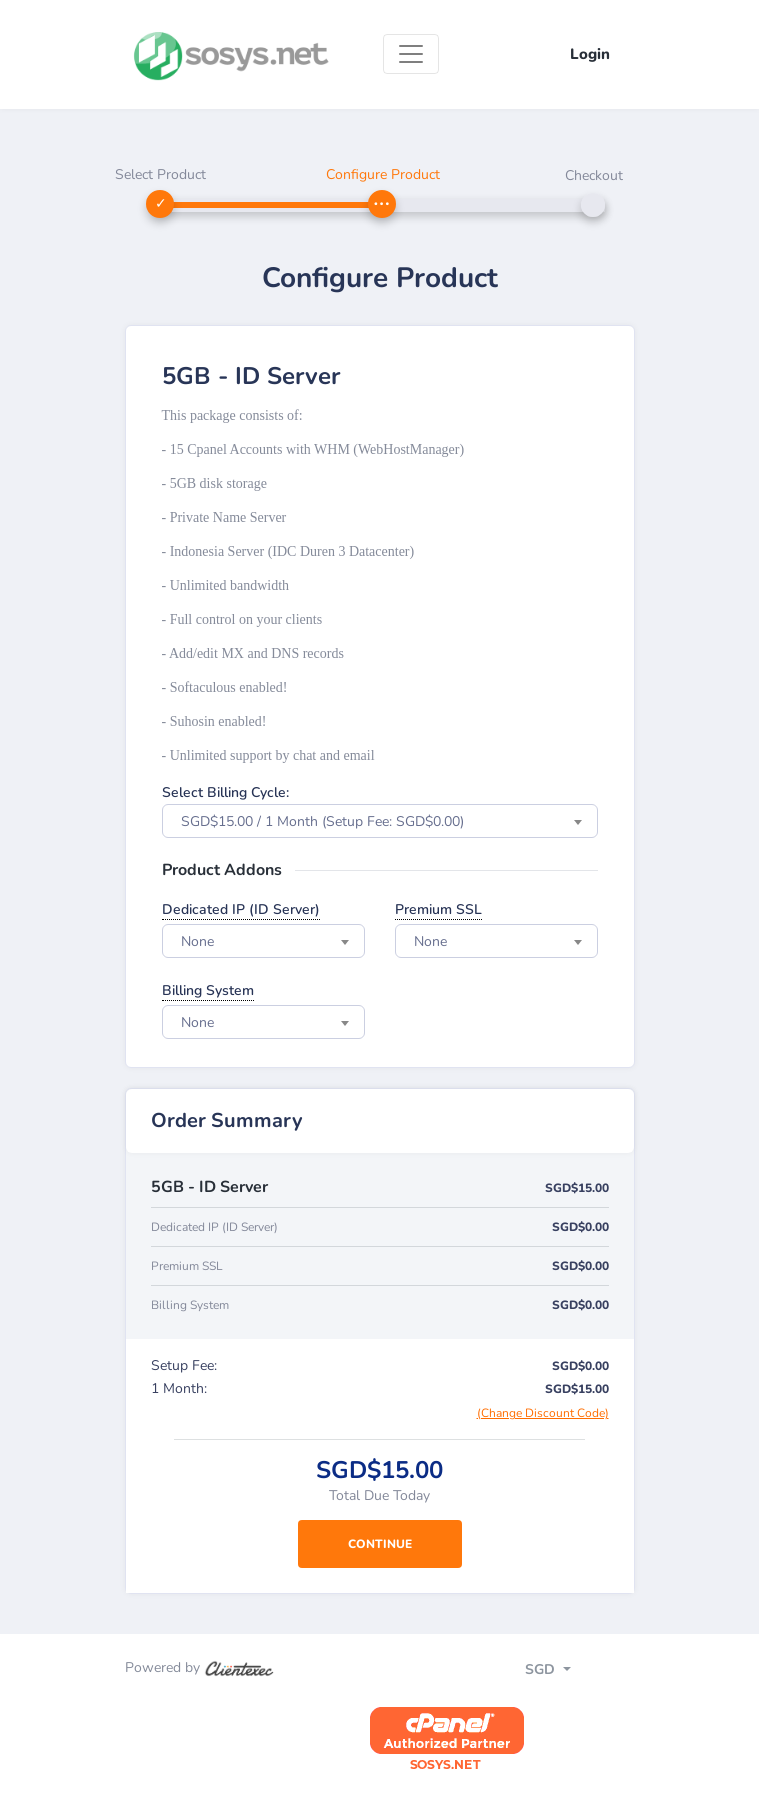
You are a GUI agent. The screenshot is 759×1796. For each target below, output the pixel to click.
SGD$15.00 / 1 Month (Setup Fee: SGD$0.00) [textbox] (322, 821)
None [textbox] (197, 941)
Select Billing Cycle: (225, 792)
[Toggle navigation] (411, 54)
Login (590, 54)
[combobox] (380, 821)
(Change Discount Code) (543, 1413)
